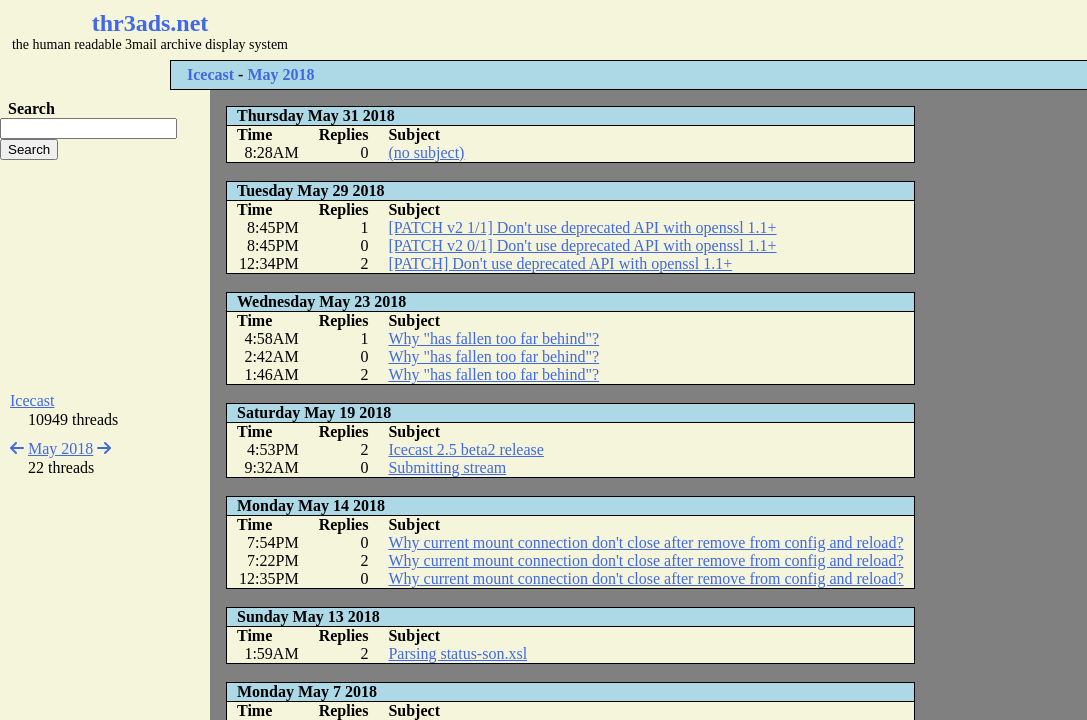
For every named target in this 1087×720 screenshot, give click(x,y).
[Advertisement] (596, 30)
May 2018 (280, 74)
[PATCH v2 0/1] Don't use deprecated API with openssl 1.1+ (582, 245)
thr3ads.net (150, 23)
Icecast (210, 74)
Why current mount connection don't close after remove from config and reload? (645, 542)
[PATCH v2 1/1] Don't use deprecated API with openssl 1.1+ (582, 227)
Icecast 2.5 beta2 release (465, 449)
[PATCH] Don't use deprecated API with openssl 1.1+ (560, 263)
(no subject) (426, 152)
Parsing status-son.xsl (457, 653)
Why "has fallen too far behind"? (493, 338)
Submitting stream (447, 467)
